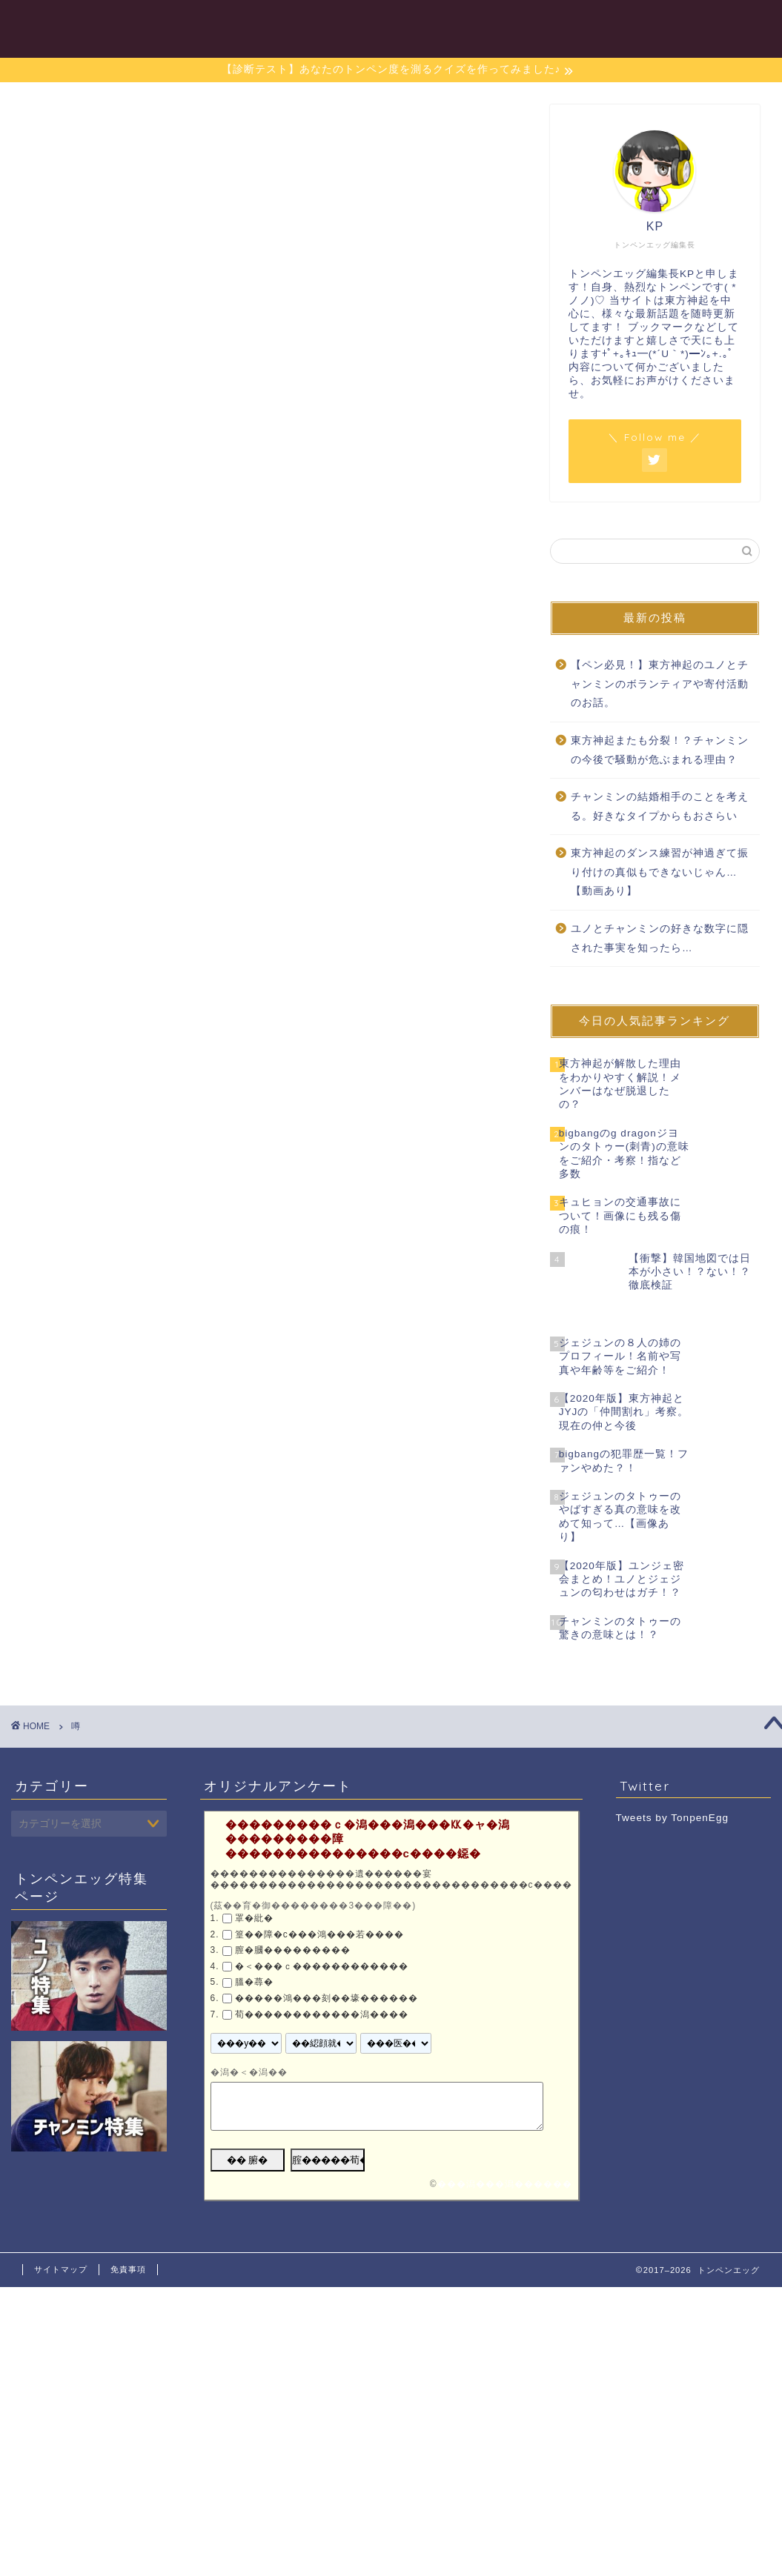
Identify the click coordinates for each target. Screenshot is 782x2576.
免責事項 (128, 2240)
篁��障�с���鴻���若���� (319, 1905)
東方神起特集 (627, 23)
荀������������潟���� (321, 1985)
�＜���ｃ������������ (321, 1937)
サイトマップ (60, 2240)
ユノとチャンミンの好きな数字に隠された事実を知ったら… (660, 938)
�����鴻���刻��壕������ (326, 1969)
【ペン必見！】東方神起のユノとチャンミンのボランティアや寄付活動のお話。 (660, 683)
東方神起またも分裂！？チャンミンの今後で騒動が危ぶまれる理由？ (660, 750)
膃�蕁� (254, 1953)
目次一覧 (370, 23)
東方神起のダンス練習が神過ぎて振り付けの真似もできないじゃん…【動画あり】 (660, 872)
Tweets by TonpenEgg (672, 1788)
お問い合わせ (720, 23)
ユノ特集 (440, 23)
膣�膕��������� (293, 1921)
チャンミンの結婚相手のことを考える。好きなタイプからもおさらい (660, 806)
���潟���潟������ (504, 2155)
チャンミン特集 (527, 23)
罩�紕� (254, 1889)
